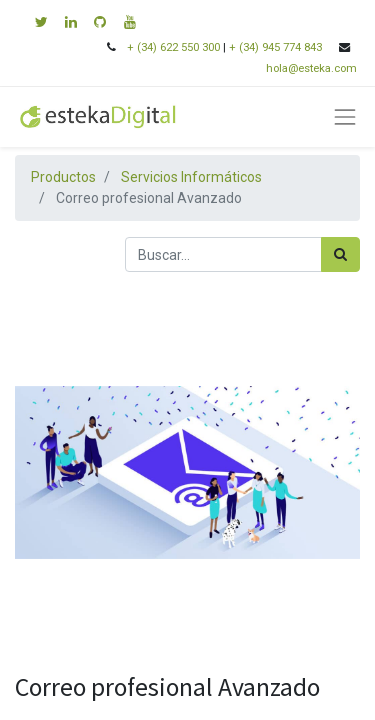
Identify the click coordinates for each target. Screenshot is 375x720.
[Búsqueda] (340, 254)
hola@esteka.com (313, 68)
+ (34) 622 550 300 (173, 47)
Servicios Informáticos (191, 177)
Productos (63, 177)
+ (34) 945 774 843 (275, 47)
